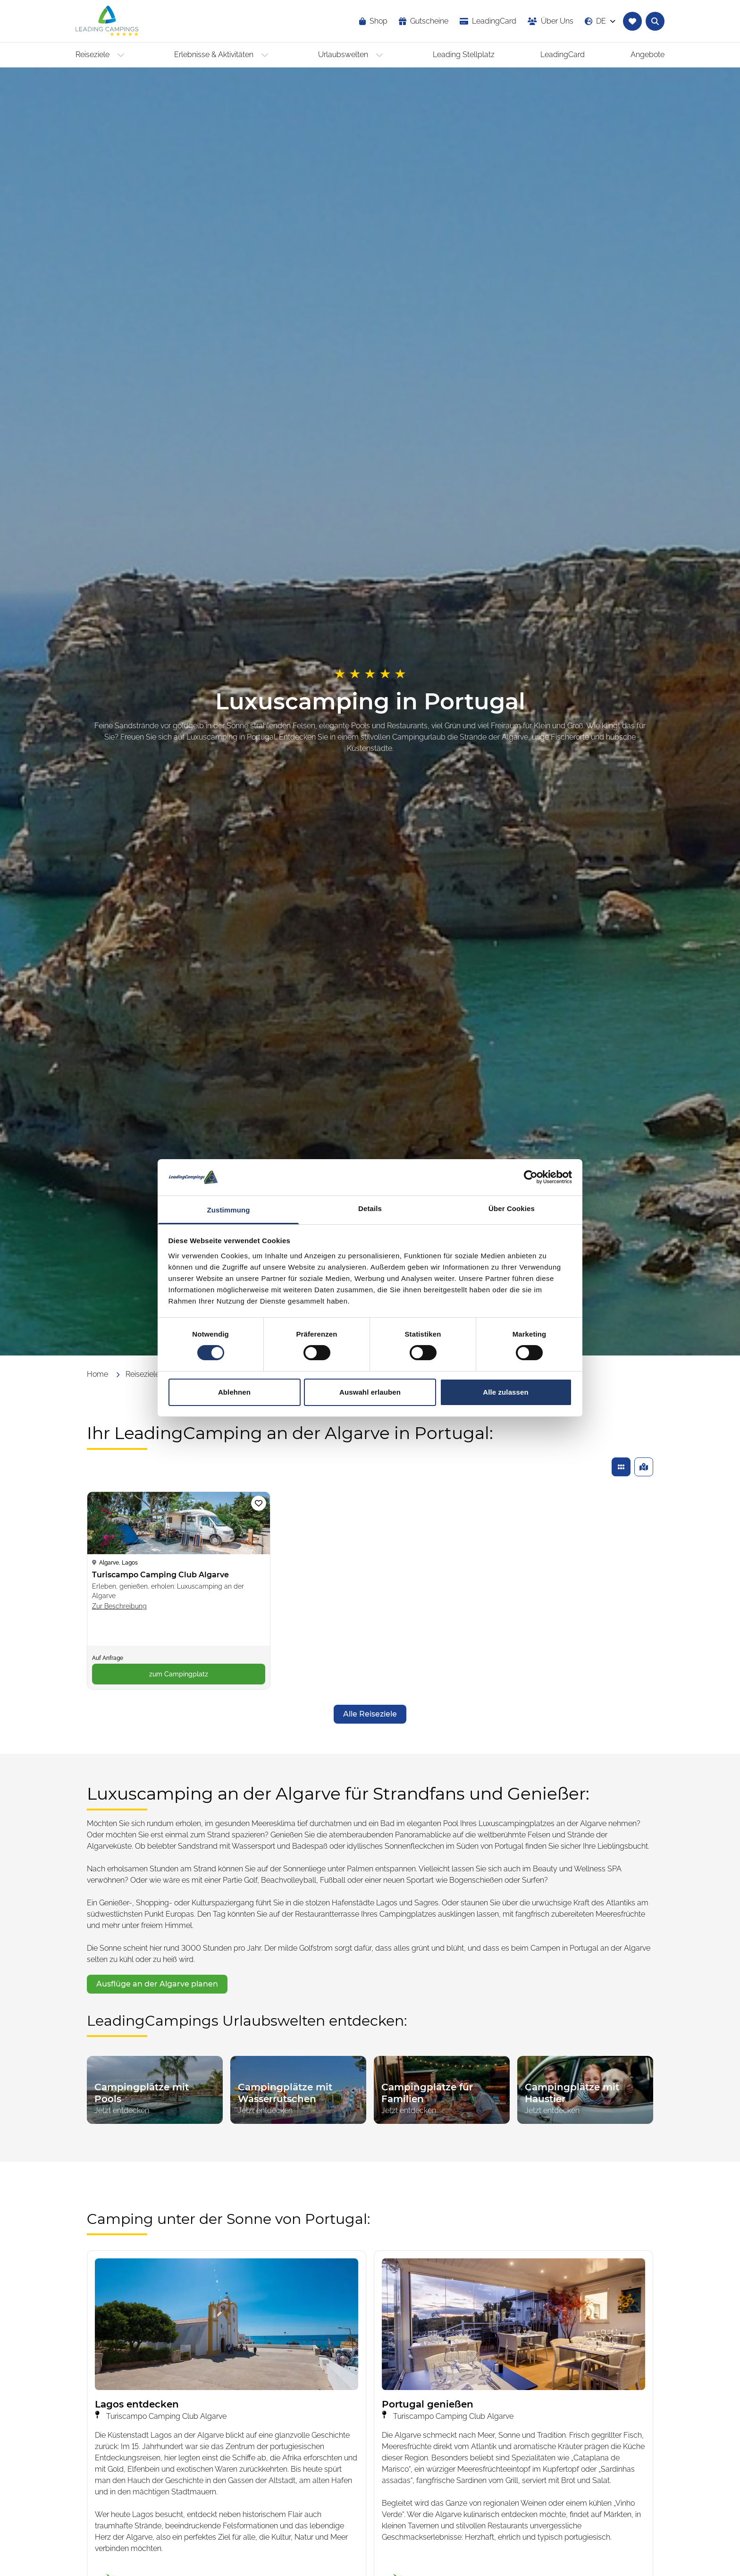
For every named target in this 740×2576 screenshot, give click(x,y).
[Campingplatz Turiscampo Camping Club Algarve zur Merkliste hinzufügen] (258, 1503)
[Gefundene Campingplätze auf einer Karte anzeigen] (643, 1466)
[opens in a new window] (488, 21)
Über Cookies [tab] (511, 1208)
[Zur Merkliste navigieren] (632, 21)
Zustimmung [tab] (228, 1210)
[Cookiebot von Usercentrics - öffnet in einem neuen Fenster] (530, 1177)
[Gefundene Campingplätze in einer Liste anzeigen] (621, 1466)
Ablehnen (234, 1392)
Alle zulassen (505, 1392)
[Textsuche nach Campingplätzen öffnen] (655, 21)
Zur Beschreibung (119, 1606)
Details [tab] (370, 1208)
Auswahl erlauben (370, 1392)
